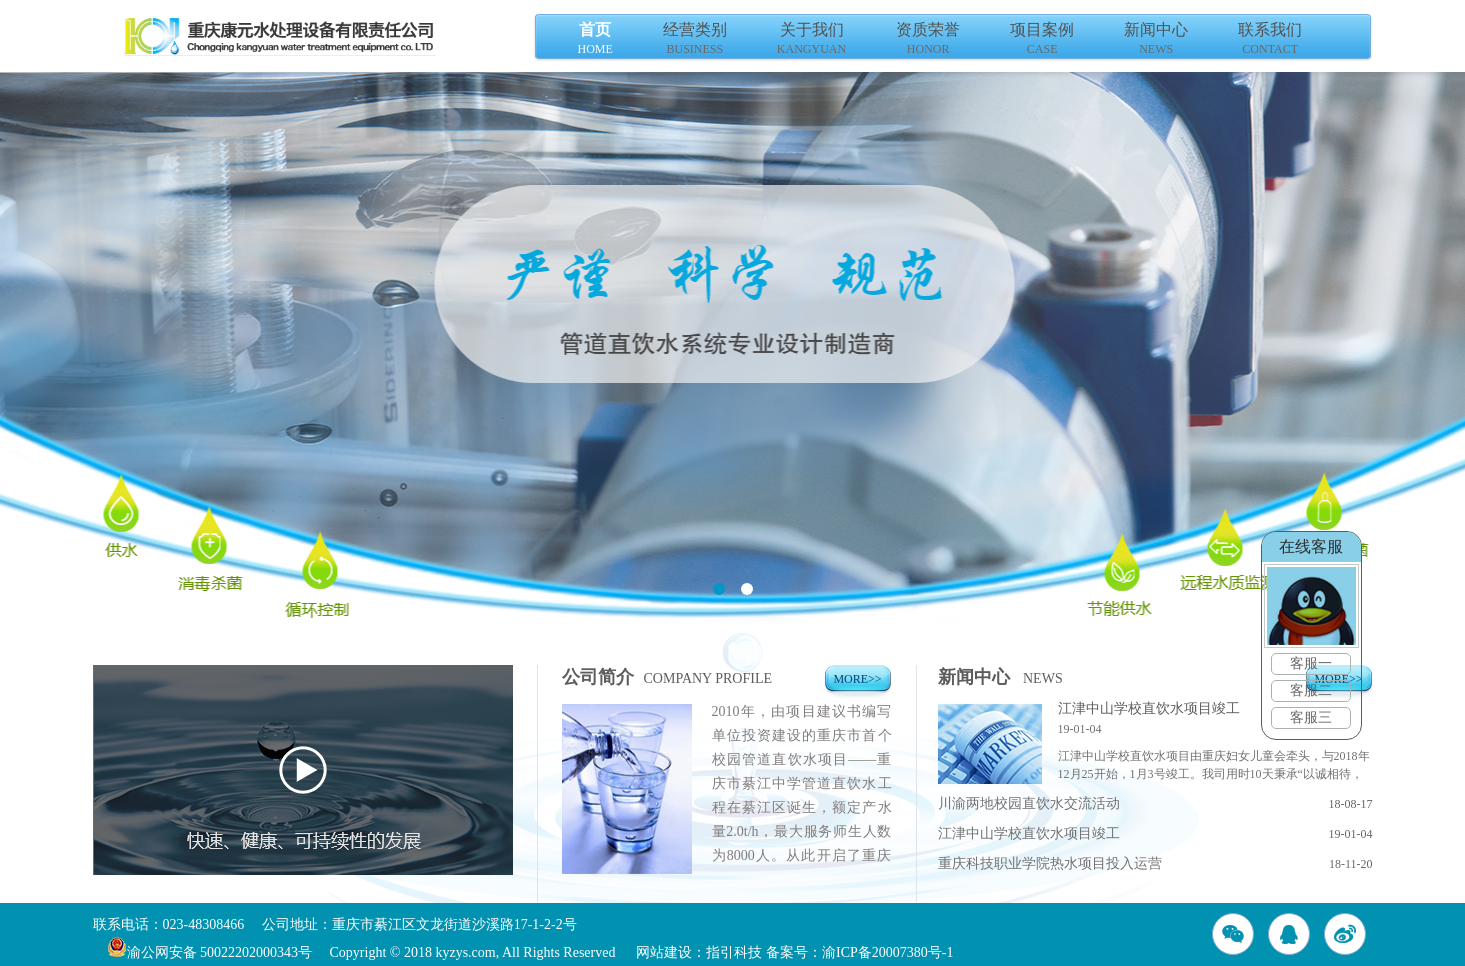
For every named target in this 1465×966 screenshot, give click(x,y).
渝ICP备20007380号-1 (887, 952)
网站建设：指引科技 (699, 952)
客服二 (1312, 690)
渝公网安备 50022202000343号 (210, 952)
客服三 (1312, 717)
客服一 (1312, 663)
